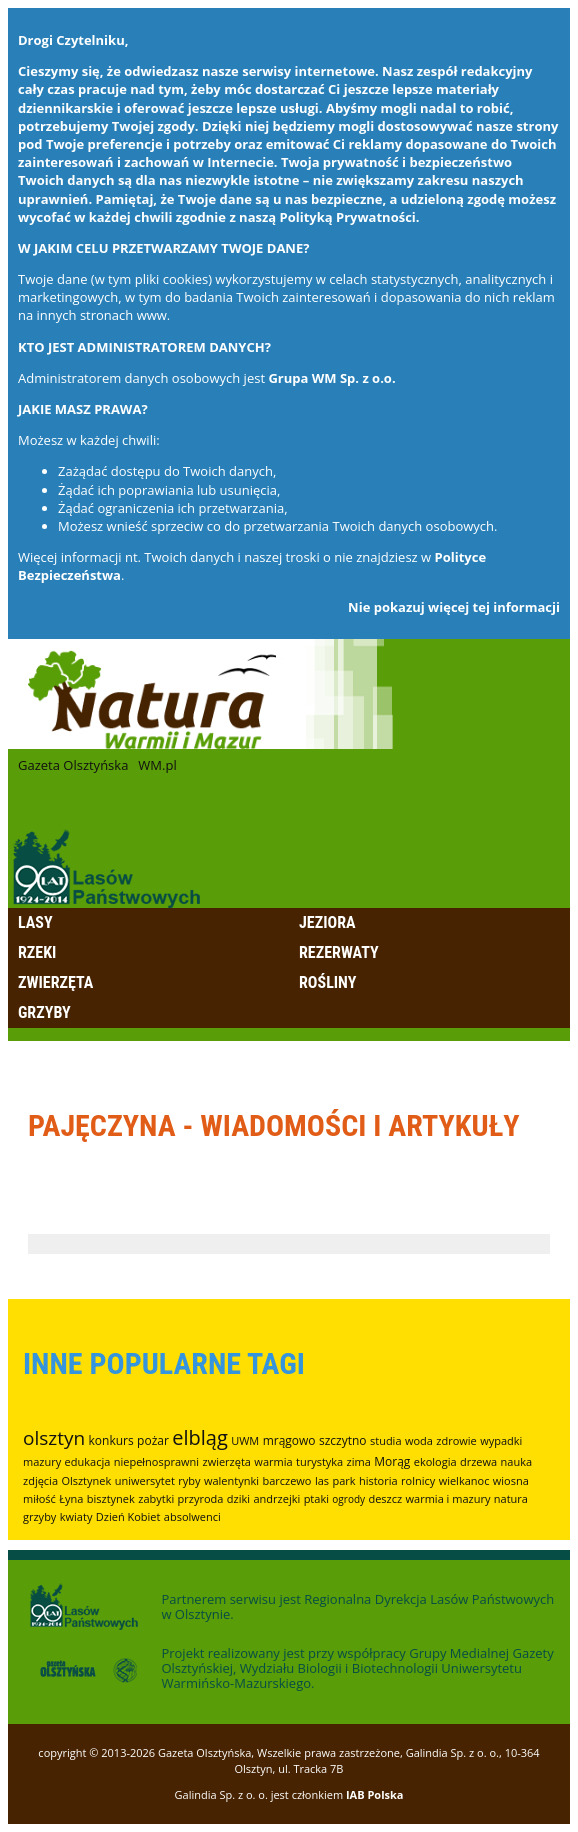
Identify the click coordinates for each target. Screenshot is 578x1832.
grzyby (39, 1516)
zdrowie (456, 1440)
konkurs (111, 1440)
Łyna (71, 1498)
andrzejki (276, 1498)
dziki (238, 1498)
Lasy (35, 922)
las (322, 1480)
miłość (39, 1498)
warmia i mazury (448, 1498)
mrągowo (289, 1440)
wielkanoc (464, 1480)
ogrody (348, 1499)
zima (359, 1461)
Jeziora (327, 922)
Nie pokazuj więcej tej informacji (454, 607)
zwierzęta (226, 1461)
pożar (153, 1440)
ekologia (435, 1461)
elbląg (200, 1437)
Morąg (392, 1461)
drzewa (478, 1461)
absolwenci (192, 1516)
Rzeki (37, 952)
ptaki (316, 1498)
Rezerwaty (339, 952)
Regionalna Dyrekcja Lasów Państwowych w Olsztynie (357, 1606)
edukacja (88, 1461)
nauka (517, 1461)
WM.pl (157, 765)
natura (511, 1498)
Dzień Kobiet (128, 1516)
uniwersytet (145, 1480)
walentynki (231, 1480)
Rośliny (327, 982)
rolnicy (418, 1480)
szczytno (343, 1440)
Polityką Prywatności (348, 217)
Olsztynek (86, 1480)
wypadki (501, 1440)
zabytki (156, 1498)
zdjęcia (40, 1480)
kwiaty (76, 1516)
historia (378, 1480)
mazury (42, 1461)
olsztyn (54, 1438)
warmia (273, 1461)
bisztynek (111, 1498)
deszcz (385, 1498)
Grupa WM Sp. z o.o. (331, 378)
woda (419, 1440)
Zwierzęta (55, 982)
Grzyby (44, 1012)
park (343, 1480)
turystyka (319, 1461)
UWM (245, 1440)
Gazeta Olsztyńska (73, 765)
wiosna (511, 1480)
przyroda (201, 1498)
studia (386, 1440)
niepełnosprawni (156, 1461)
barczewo (286, 1480)
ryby (189, 1480)
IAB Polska (375, 1794)
